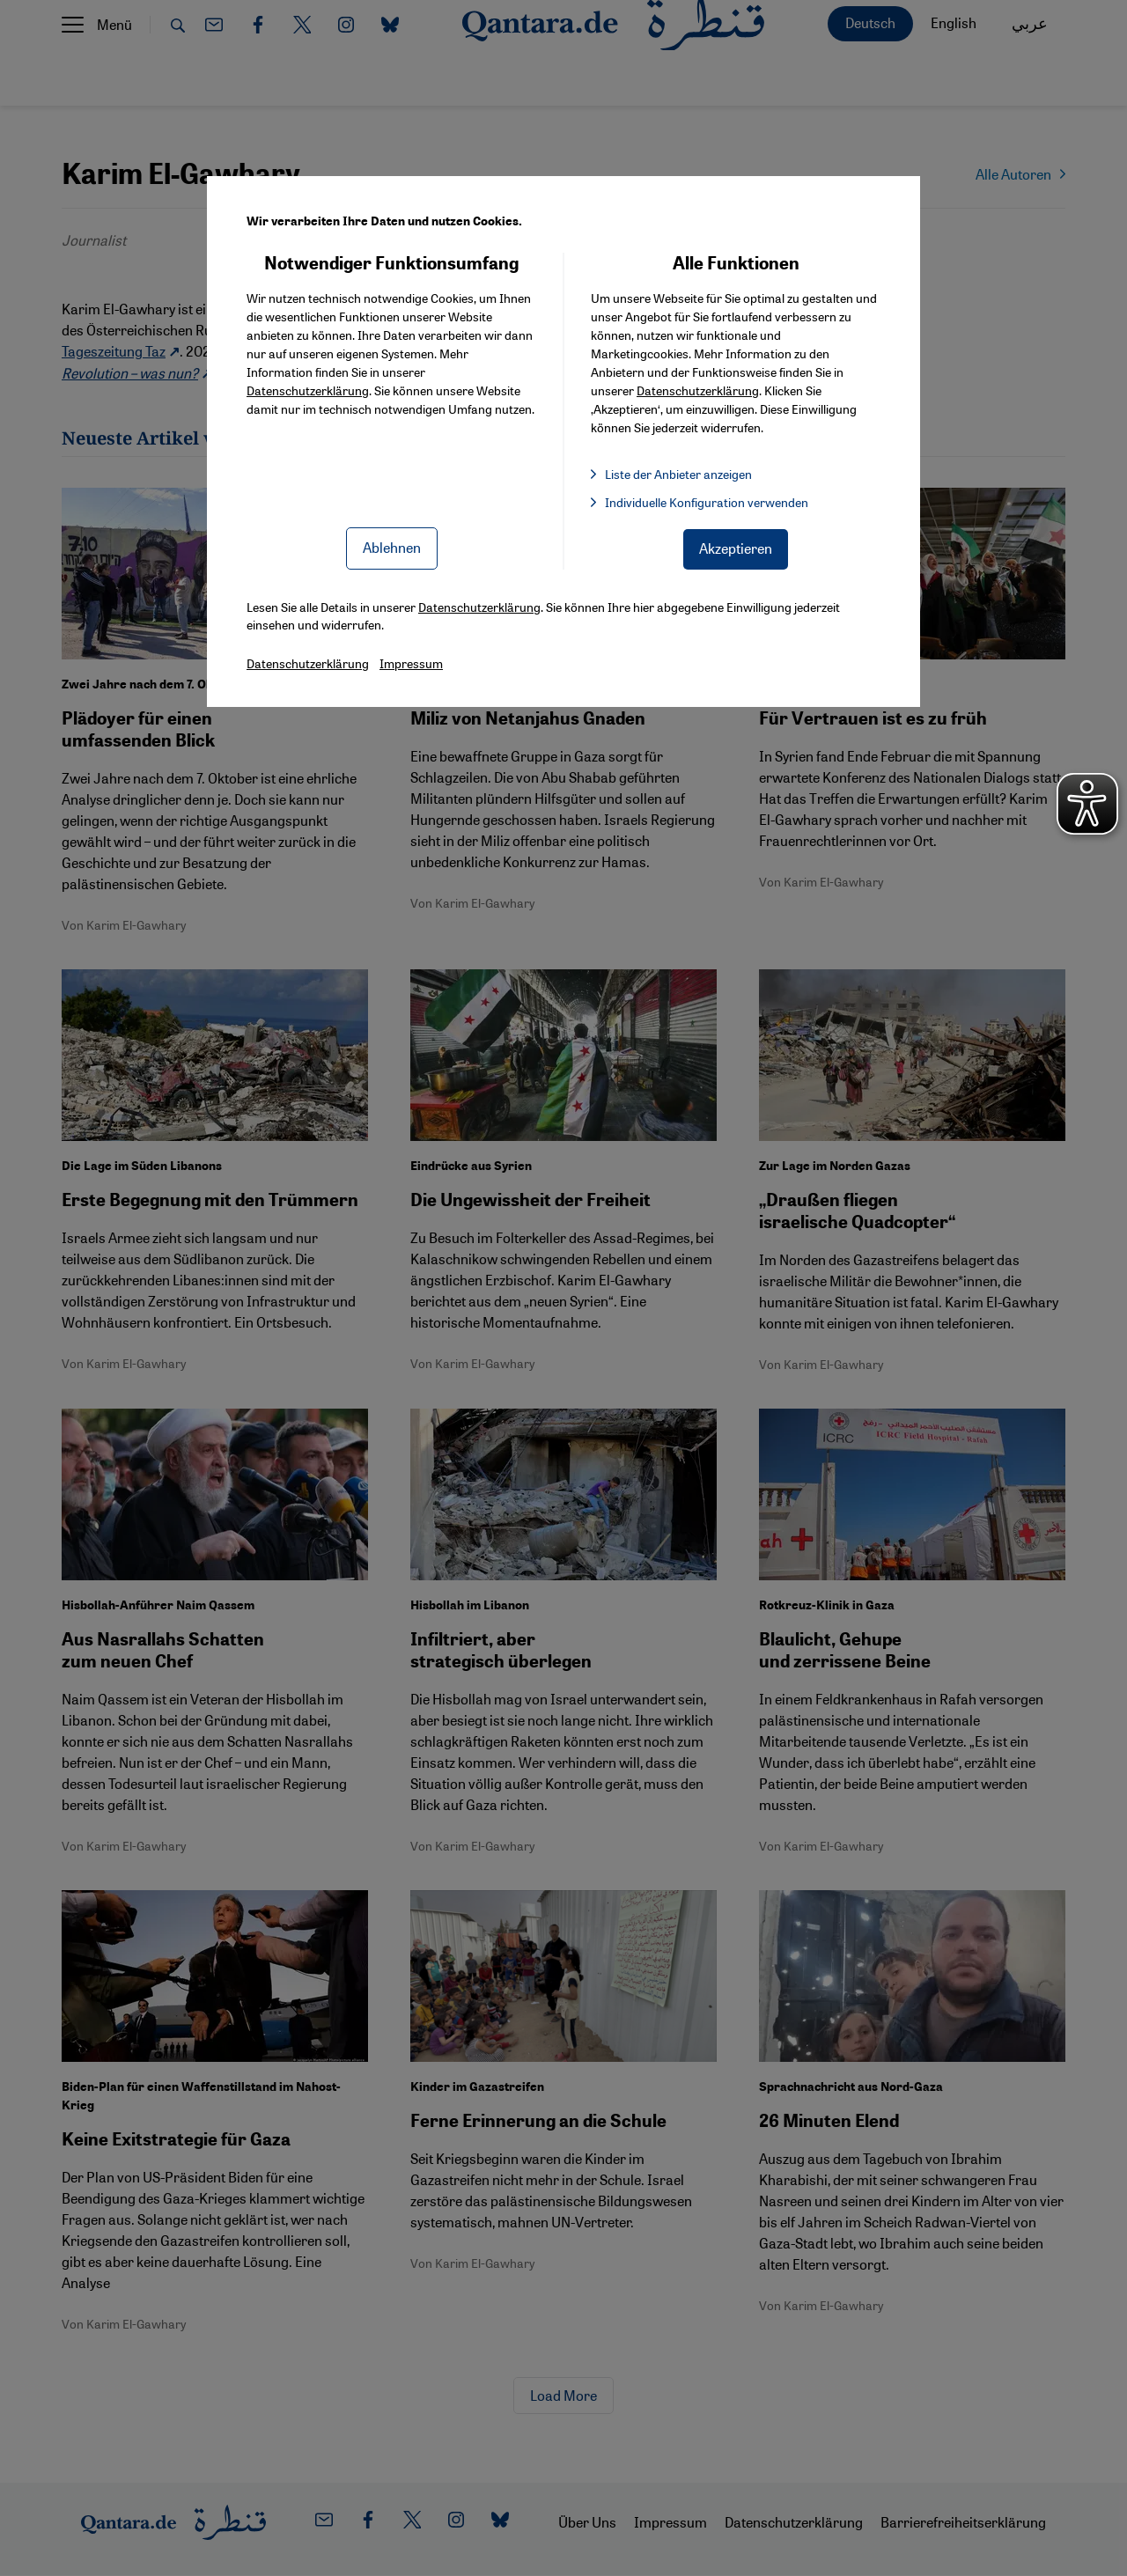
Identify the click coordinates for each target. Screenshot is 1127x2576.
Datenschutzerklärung (308, 390)
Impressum (411, 663)
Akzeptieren (735, 548)
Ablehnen (392, 547)
